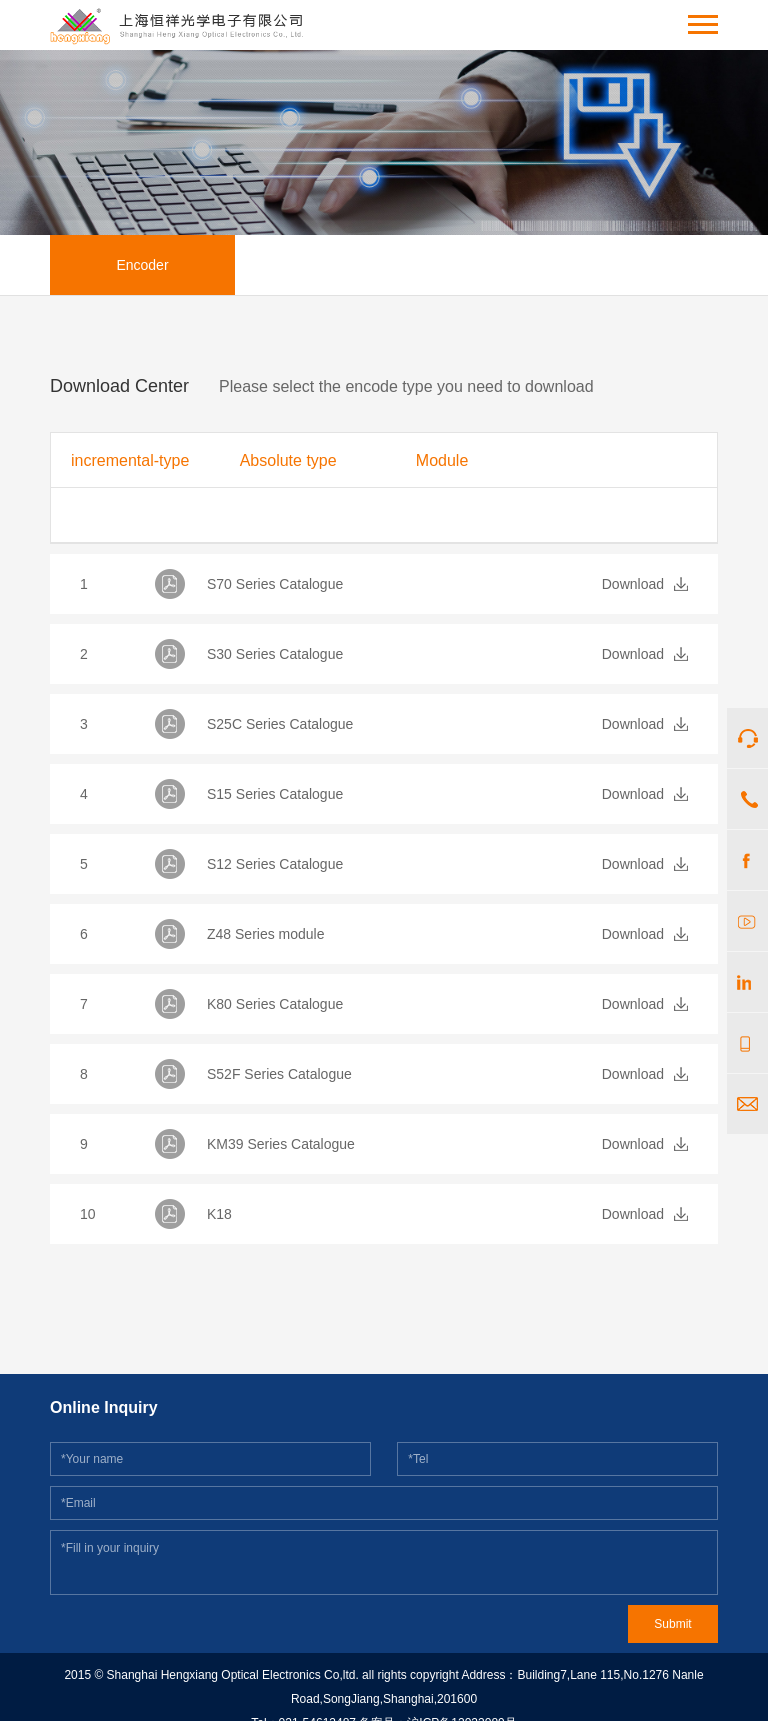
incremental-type (130, 460)
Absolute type (288, 460)
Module (442, 460)
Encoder (142, 265)
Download (633, 584)
